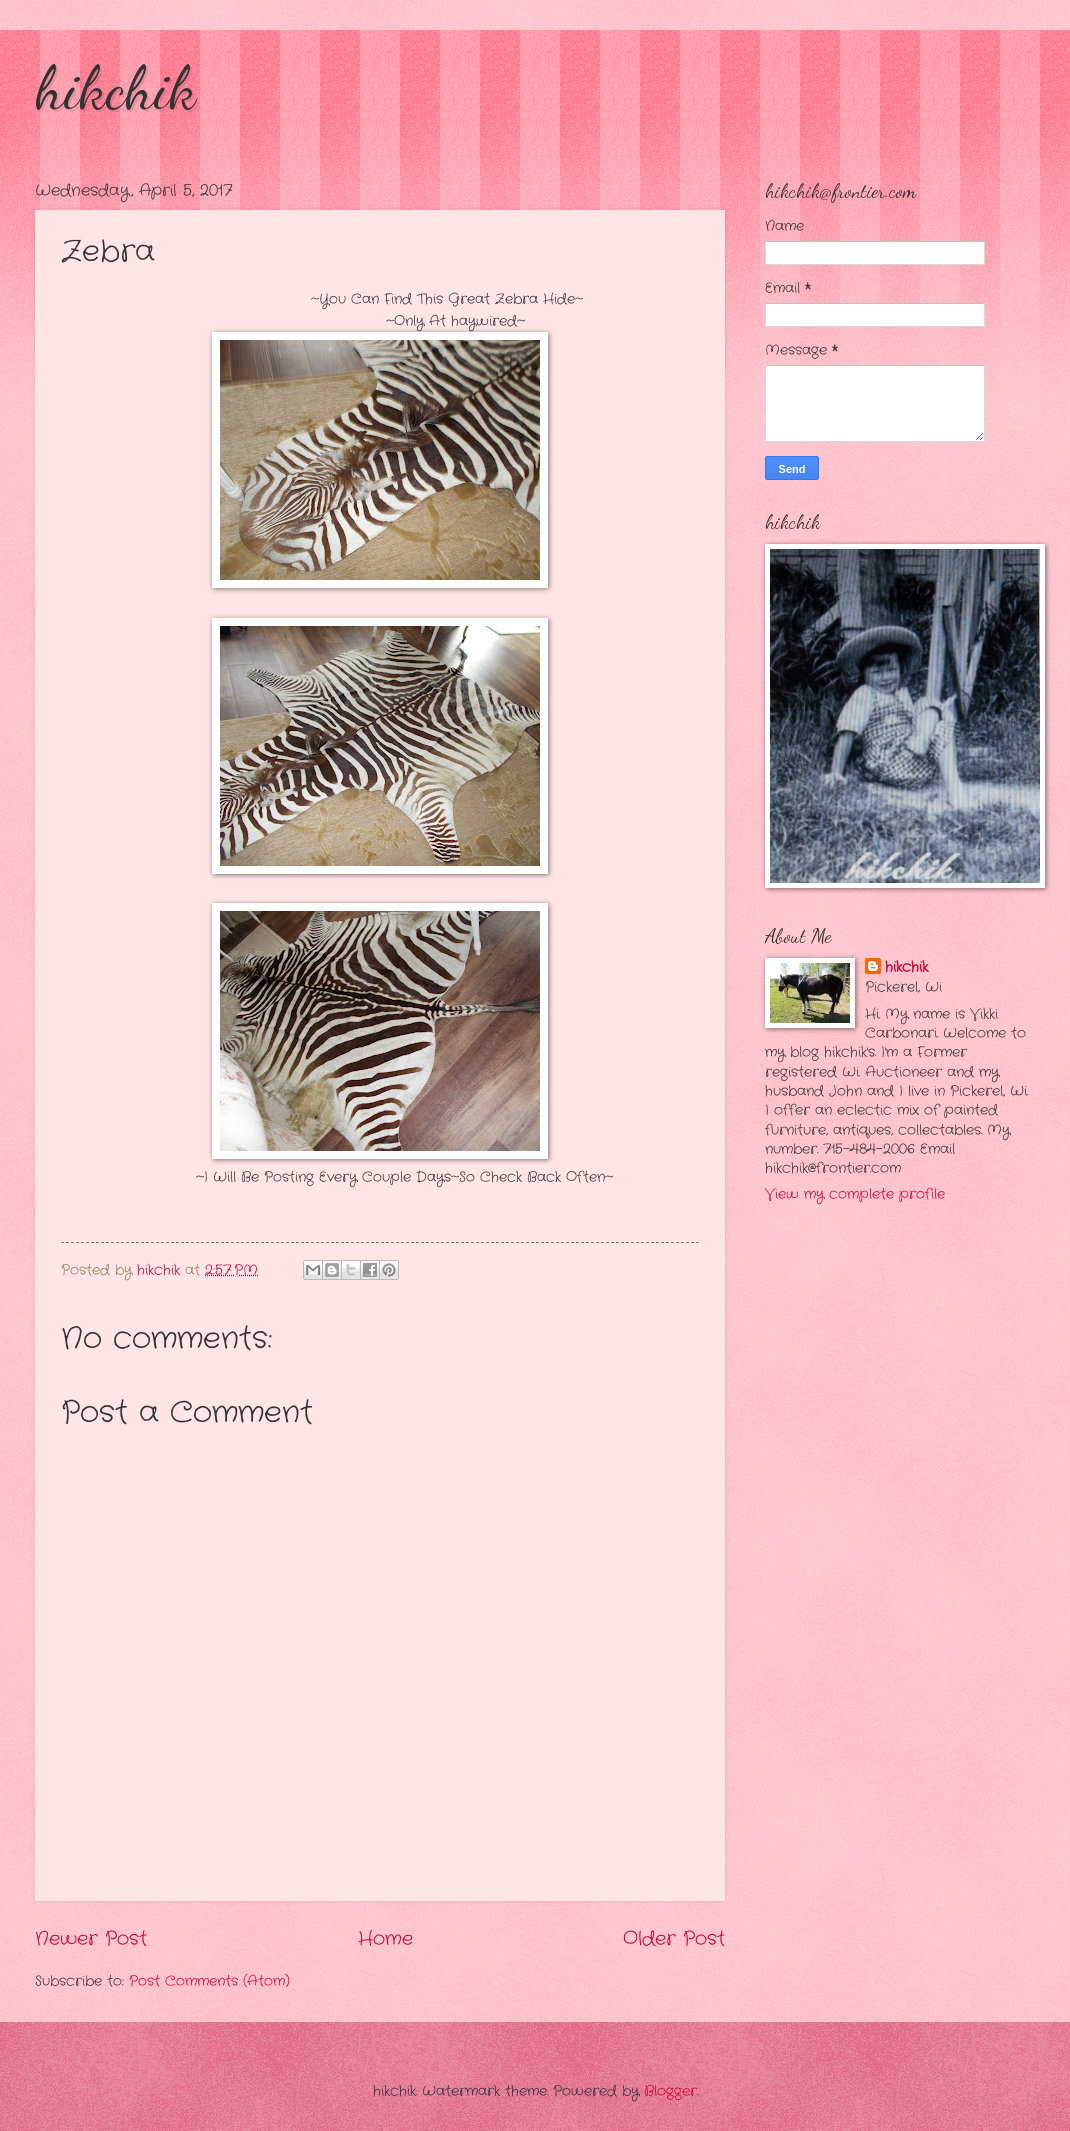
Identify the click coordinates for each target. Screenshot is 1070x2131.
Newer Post (91, 1939)
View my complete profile (855, 1194)
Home (385, 1939)
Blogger (670, 2091)
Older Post (674, 1939)
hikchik (115, 88)
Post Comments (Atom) (209, 1981)
